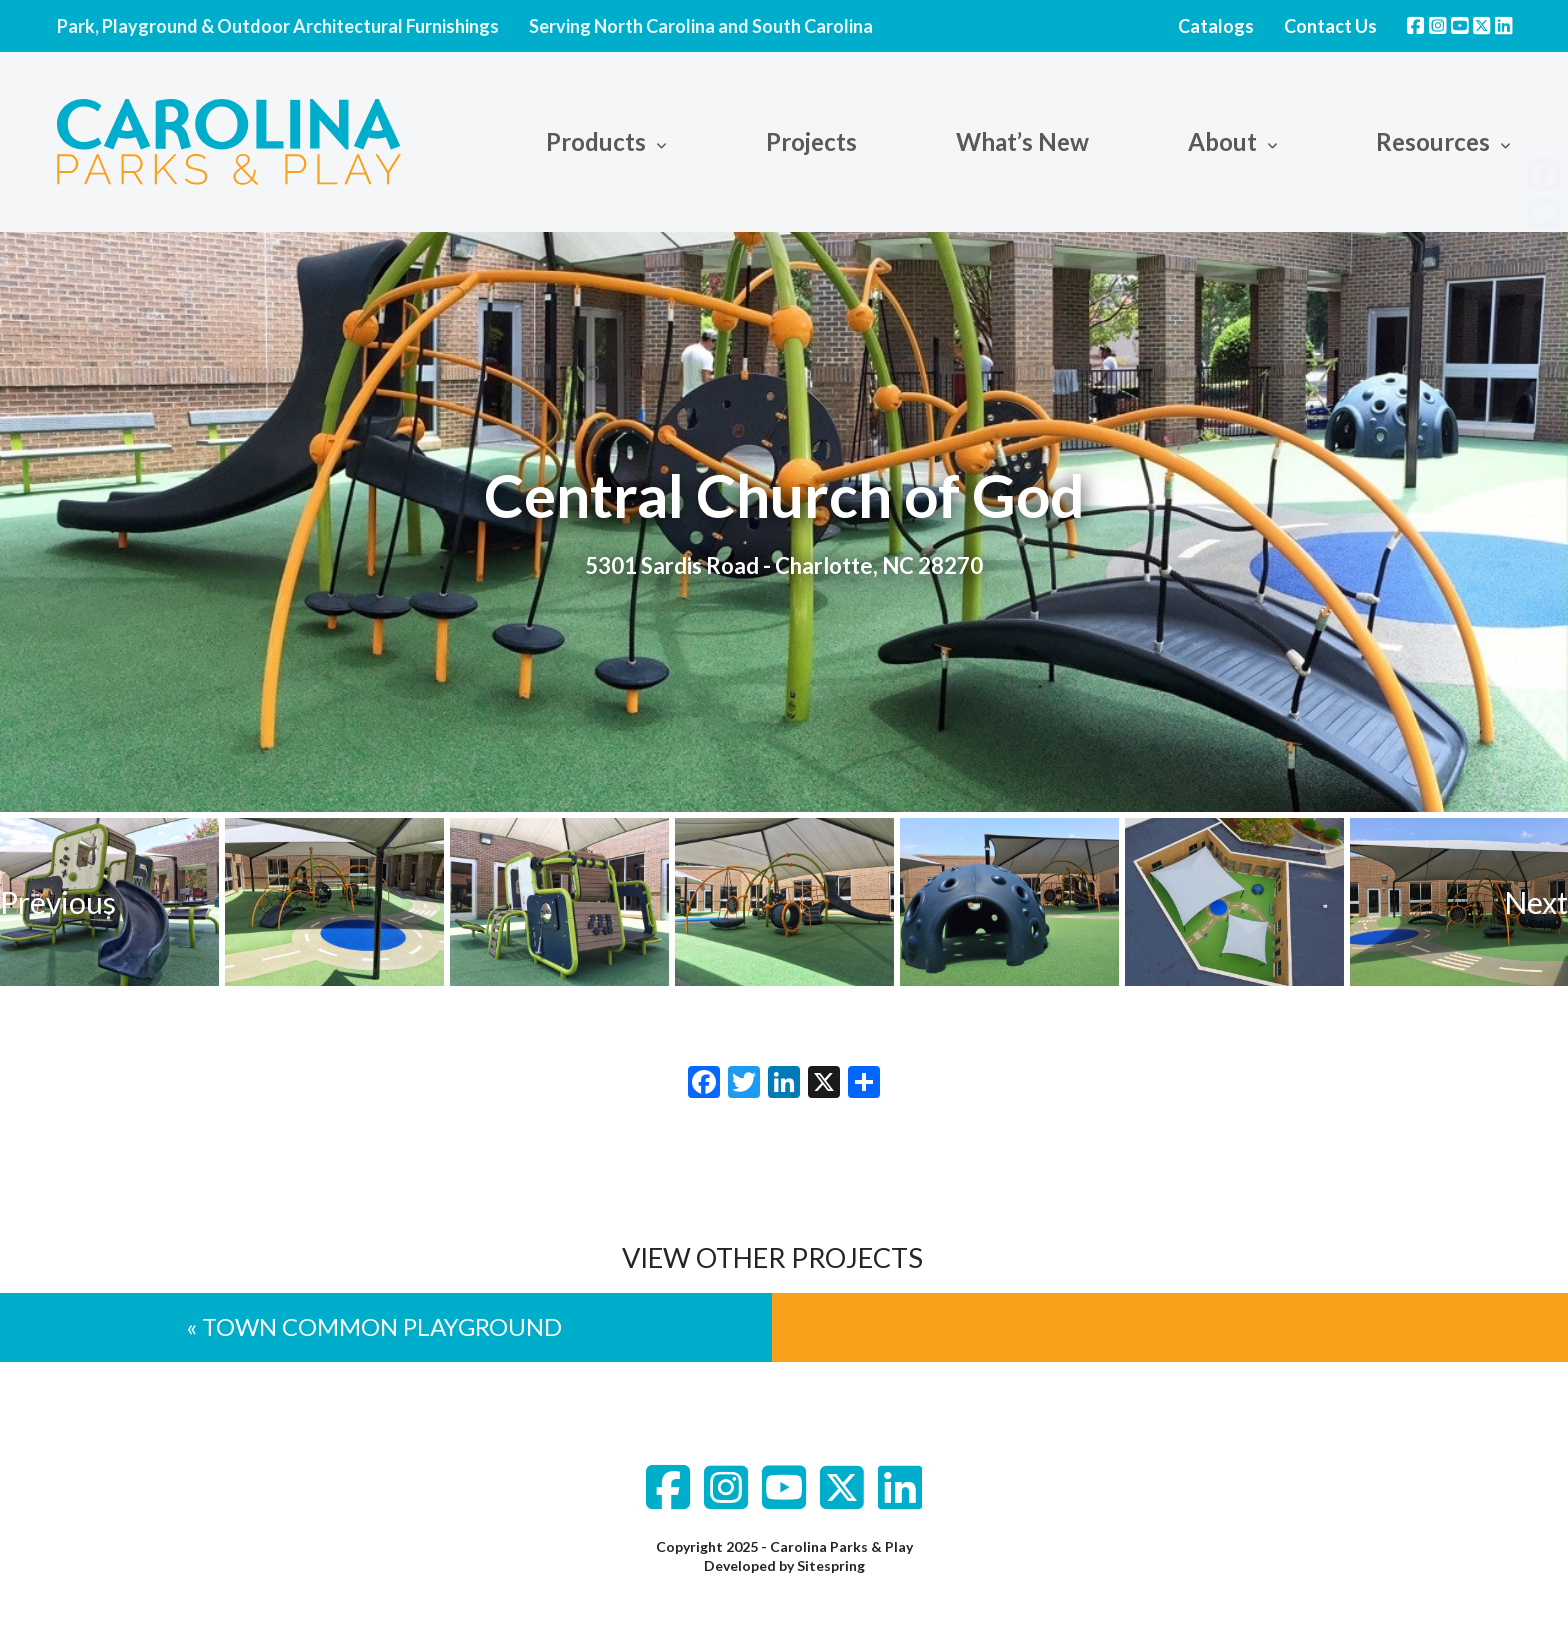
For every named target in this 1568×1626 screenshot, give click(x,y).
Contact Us (1330, 26)
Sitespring (831, 1565)
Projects (811, 141)
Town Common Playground (382, 1326)
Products (596, 141)
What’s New (1022, 141)
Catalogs (1216, 26)
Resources (1433, 141)
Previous (58, 902)
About (1222, 141)
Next (1536, 902)
